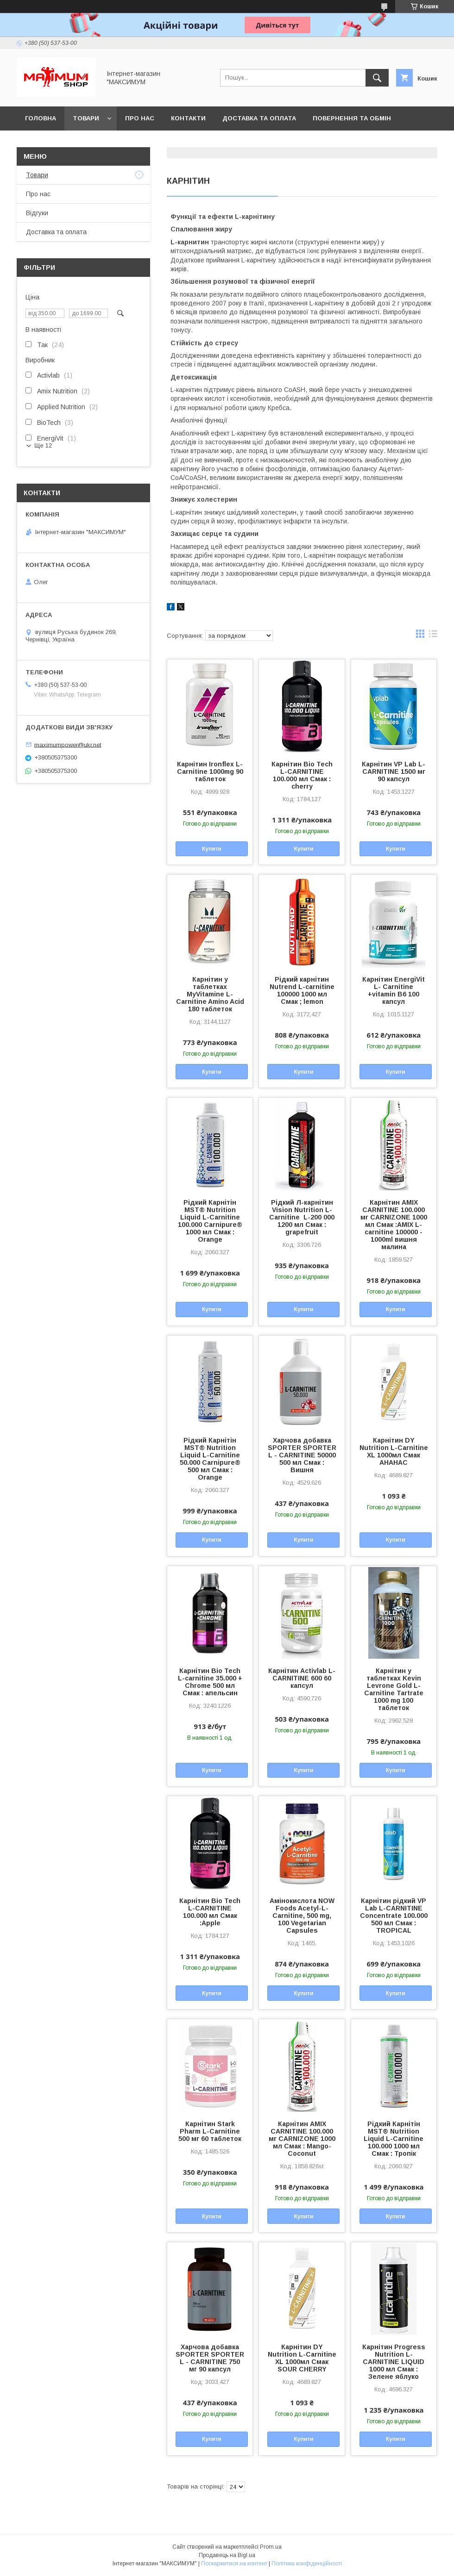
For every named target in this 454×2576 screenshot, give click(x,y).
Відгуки (37, 213)
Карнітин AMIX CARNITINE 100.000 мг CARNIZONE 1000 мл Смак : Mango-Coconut (302, 2138)
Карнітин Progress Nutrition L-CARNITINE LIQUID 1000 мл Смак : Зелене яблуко (393, 2361)
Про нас (139, 118)
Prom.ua (271, 2547)
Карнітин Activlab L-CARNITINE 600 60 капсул (301, 1678)
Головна (40, 118)
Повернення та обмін (352, 118)
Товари (86, 118)
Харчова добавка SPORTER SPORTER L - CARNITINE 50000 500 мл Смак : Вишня (302, 1455)
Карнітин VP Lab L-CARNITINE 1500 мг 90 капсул (393, 771)
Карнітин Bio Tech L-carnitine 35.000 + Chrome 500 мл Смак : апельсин (210, 1682)
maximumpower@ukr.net (67, 744)
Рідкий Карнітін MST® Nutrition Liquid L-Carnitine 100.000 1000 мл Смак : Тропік (393, 2138)
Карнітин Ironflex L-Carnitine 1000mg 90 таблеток (210, 771)
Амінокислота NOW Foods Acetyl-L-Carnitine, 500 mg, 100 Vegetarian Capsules (302, 1915)
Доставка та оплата (259, 118)
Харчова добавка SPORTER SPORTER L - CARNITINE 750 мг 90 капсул (210, 2358)
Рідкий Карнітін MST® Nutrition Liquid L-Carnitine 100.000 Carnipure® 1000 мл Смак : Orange (210, 1221)
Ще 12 (43, 445)
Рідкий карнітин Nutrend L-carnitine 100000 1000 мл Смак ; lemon (302, 990)
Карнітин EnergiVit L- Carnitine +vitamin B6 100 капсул (393, 990)
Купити (211, 849)
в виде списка (433, 635)
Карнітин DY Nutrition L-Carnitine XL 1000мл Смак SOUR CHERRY (302, 2358)
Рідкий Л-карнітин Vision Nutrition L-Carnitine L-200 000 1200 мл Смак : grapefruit (301, 1217)
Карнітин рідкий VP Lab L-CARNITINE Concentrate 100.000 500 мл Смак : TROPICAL (394, 1915)
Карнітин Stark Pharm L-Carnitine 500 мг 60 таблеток (209, 2131)
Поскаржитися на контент (234, 2563)
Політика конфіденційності (306, 2563)
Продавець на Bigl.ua (227, 2555)
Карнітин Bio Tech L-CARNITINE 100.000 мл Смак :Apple (209, 1912)
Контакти (188, 118)
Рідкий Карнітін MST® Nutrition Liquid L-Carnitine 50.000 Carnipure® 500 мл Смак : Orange (210, 1459)
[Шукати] (377, 78)
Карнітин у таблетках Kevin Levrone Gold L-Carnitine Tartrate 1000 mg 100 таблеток (393, 1689)
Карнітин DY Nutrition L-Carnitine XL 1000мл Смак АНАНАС (393, 1451)
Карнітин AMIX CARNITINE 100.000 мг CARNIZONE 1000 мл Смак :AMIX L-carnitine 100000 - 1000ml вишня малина (393, 1225)
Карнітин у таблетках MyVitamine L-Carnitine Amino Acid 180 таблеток (210, 994)
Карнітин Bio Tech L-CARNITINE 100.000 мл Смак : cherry (302, 775)
